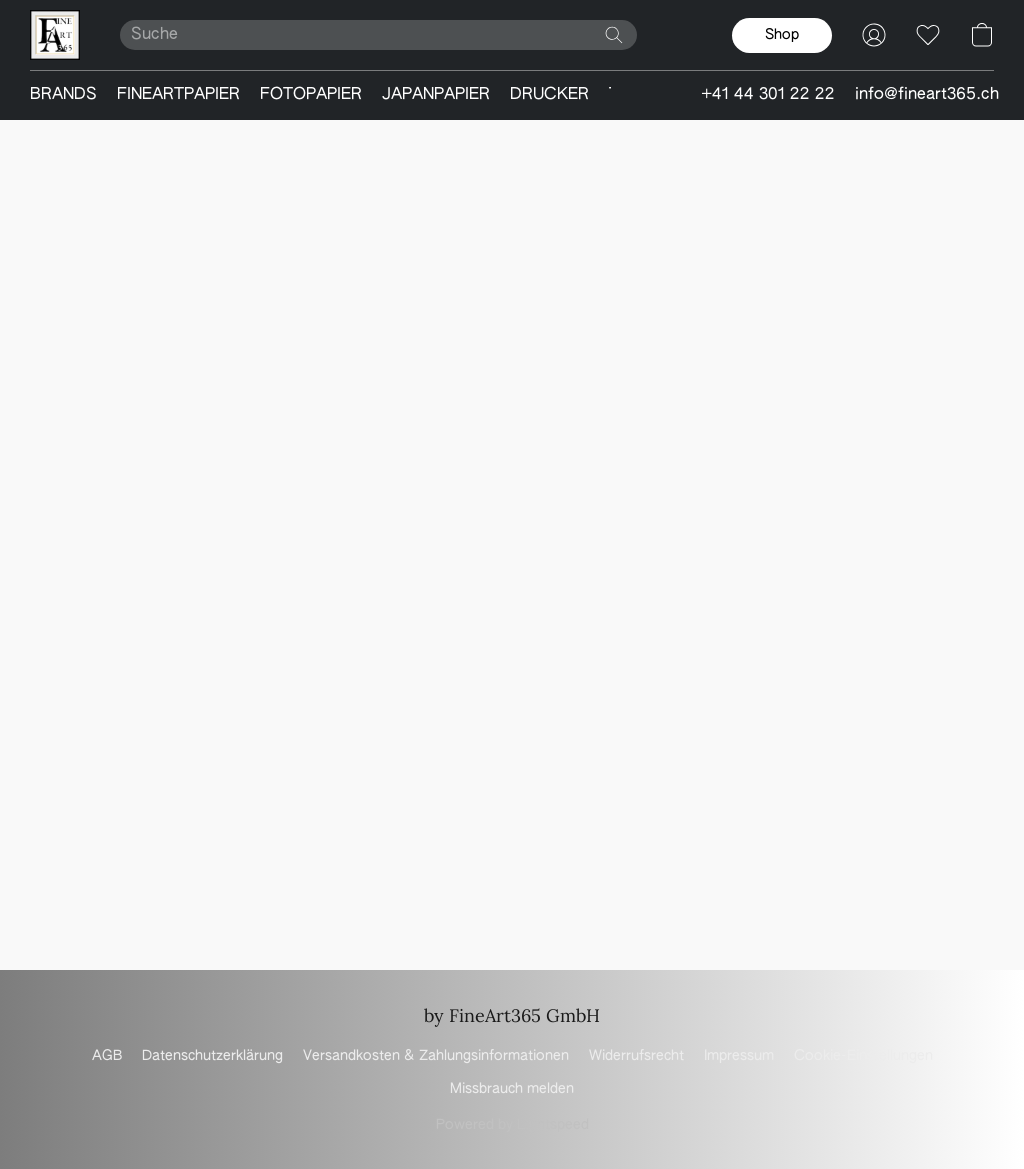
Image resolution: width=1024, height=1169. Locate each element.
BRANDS (63, 95)
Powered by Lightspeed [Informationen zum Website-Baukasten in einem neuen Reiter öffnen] (512, 1125)
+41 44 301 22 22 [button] (768, 95)
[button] (55, 35)
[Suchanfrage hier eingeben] (378, 35)
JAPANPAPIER (436, 95)
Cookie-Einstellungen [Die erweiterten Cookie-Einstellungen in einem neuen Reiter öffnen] (863, 1056)
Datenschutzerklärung (212, 1056)
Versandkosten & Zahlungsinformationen (436, 1056)
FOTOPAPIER (311, 95)
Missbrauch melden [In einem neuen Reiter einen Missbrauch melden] (512, 1089)
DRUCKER (549, 95)
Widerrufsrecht (636, 1056)
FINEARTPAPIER (178, 95)
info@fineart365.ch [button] (927, 95)
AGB (107, 1056)
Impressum (739, 1056)
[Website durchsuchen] (614, 35)
